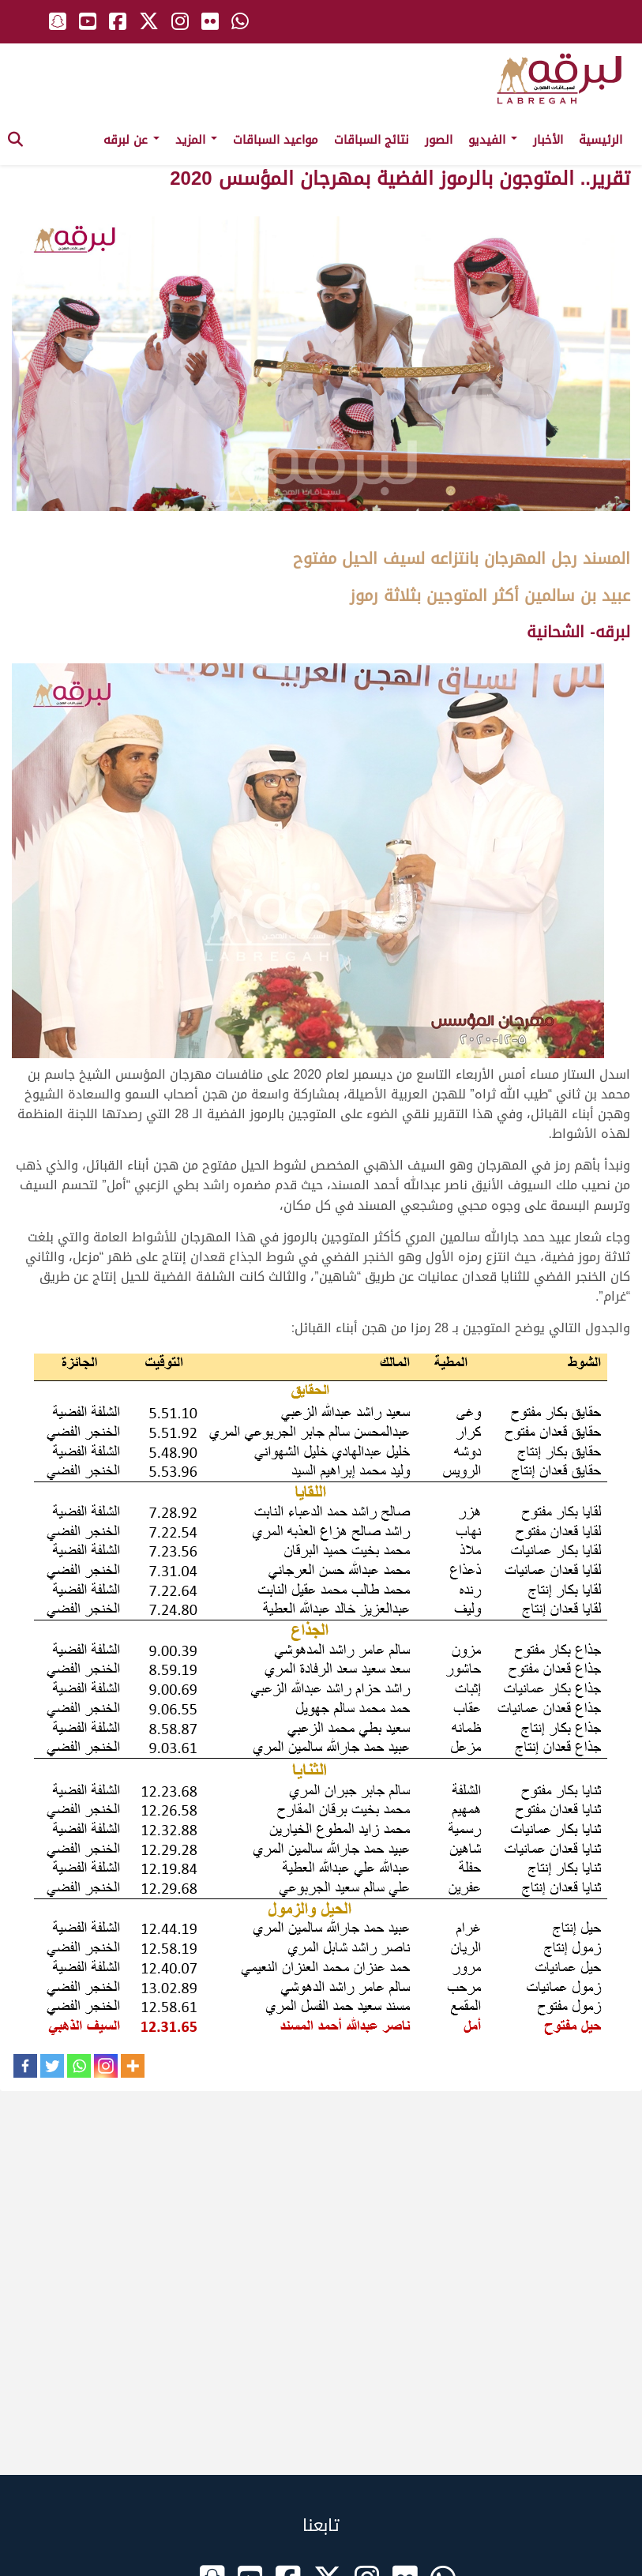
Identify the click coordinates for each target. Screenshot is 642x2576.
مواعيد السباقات (275, 140)
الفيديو (492, 140)
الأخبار (548, 140)
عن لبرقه (131, 140)
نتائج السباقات (371, 140)
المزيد (196, 140)
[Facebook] (25, 2066)
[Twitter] (52, 2066)
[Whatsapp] (79, 2066)
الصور (438, 140)
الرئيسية (600, 140)
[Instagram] (106, 2066)
